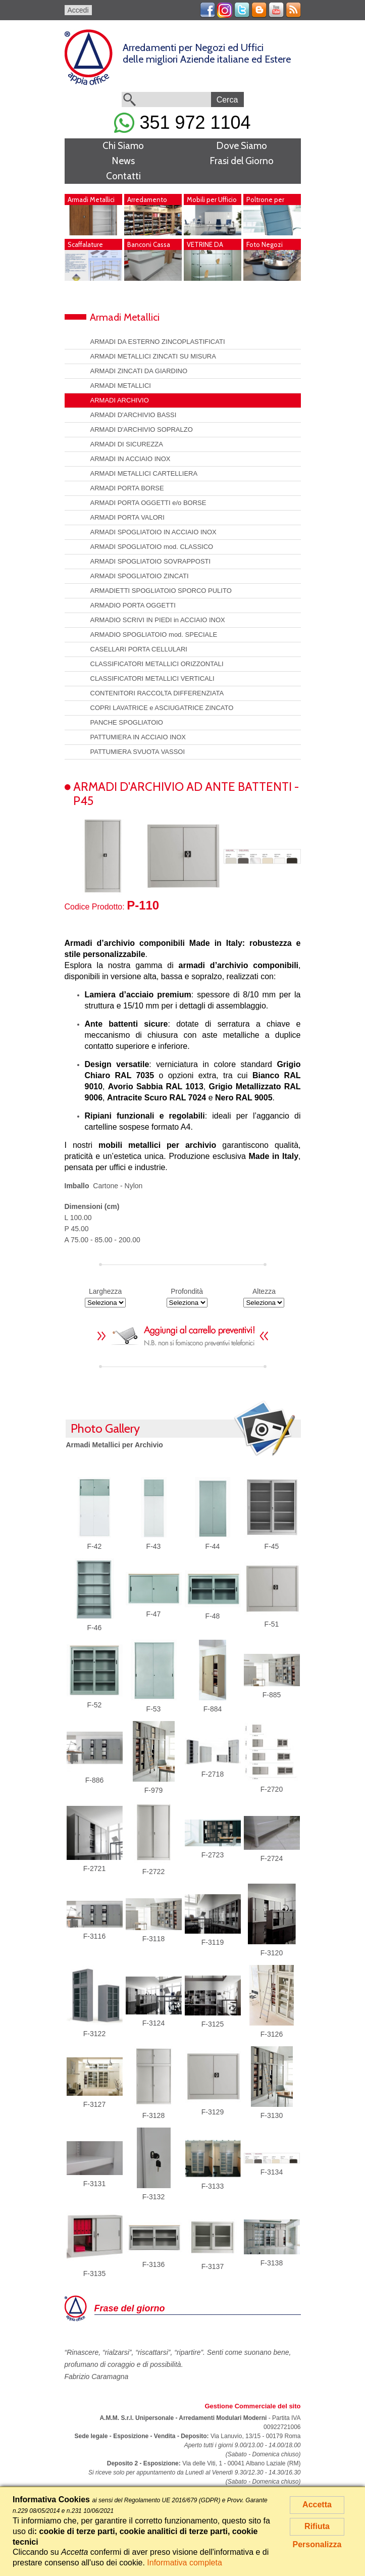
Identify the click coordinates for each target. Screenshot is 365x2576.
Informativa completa (184, 2562)
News (123, 161)
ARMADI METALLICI (120, 385)
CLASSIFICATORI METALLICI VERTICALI (152, 678)
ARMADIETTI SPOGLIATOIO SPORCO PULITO (161, 590)
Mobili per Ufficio (212, 199)
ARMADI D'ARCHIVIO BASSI (133, 415)
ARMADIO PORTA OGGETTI (133, 605)
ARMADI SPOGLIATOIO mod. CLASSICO (152, 546)
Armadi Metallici (91, 199)
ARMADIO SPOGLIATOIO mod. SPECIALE (154, 634)
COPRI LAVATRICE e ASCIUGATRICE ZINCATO (162, 708)
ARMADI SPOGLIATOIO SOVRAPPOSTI (150, 561)
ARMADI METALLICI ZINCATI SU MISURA (153, 356)
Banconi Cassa (148, 244)
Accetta (317, 2504)
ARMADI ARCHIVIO (119, 400)
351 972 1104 (182, 122)
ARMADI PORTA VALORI (127, 517)
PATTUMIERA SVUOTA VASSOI (137, 751)
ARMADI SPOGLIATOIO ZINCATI (139, 576)
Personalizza (317, 2544)
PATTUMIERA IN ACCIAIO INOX (138, 737)
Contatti (123, 176)
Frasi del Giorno (242, 161)
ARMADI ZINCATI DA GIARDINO (139, 371)
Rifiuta (317, 2526)
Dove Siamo (241, 145)
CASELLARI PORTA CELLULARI (138, 649)
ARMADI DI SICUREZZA (126, 444)
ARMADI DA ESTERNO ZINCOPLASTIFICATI (157, 341)
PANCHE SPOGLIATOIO (126, 722)
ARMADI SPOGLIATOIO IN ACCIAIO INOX (153, 532)
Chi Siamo (123, 145)
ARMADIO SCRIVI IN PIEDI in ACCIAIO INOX (157, 620)
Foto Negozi (264, 244)
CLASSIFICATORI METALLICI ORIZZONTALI (157, 664)
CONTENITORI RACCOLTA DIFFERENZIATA (157, 693)
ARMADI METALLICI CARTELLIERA (144, 473)
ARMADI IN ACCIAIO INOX (130, 459)
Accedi (78, 10)
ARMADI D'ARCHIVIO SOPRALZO (141, 429)
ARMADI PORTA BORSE (127, 488)
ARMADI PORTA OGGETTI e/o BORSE (148, 503)
